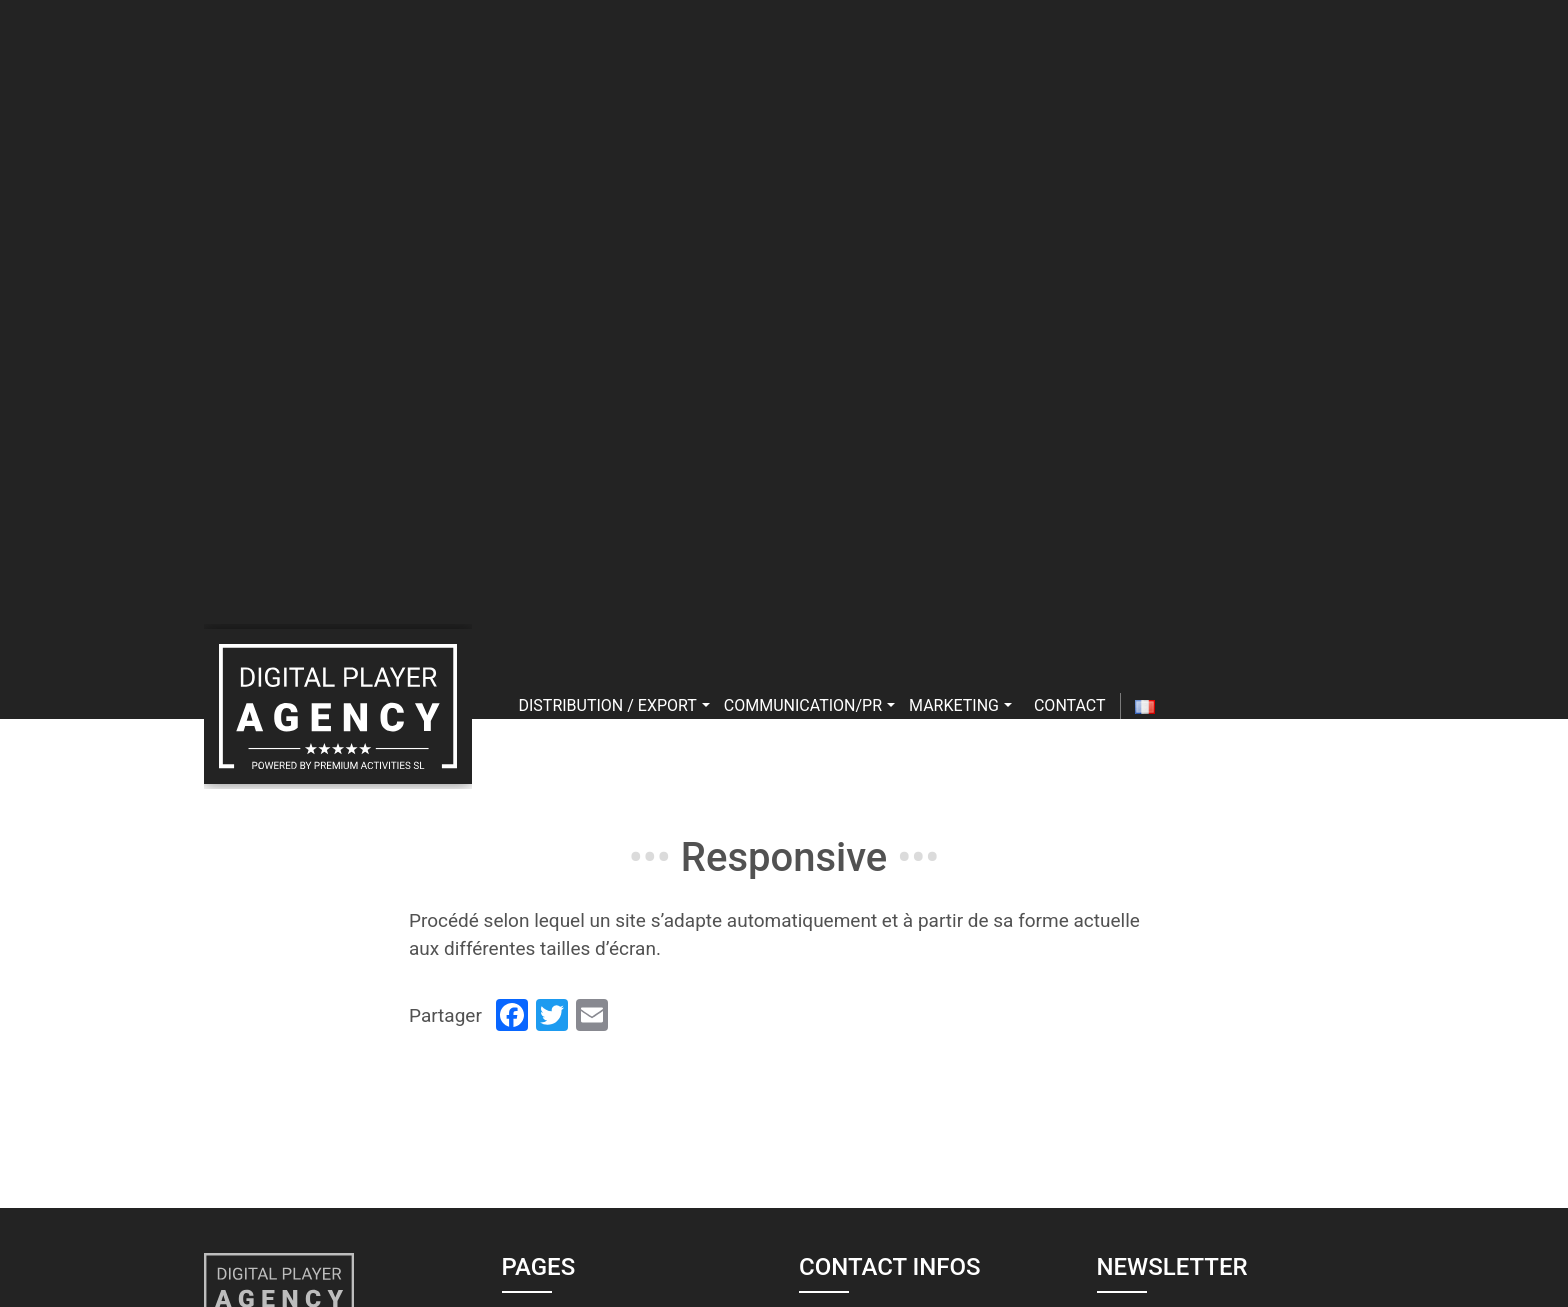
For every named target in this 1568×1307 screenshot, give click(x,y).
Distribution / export (614, 705)
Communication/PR (809, 705)
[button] (706, 705)
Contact (1070, 705)
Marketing (960, 705)
